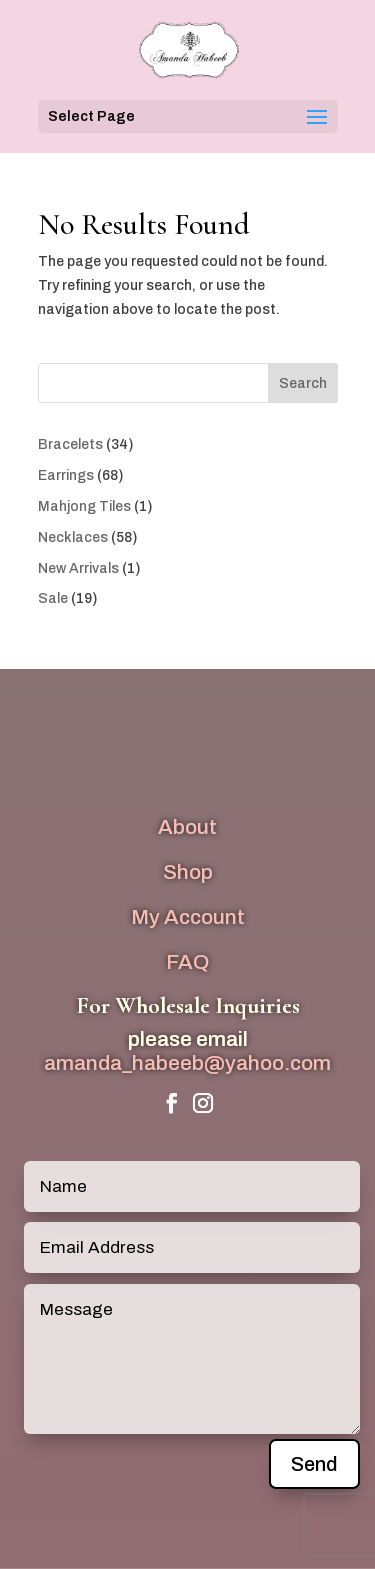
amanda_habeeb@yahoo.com (187, 1063)
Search (303, 383)
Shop (188, 872)
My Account (188, 917)
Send (314, 1464)
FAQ (187, 962)
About (187, 827)
